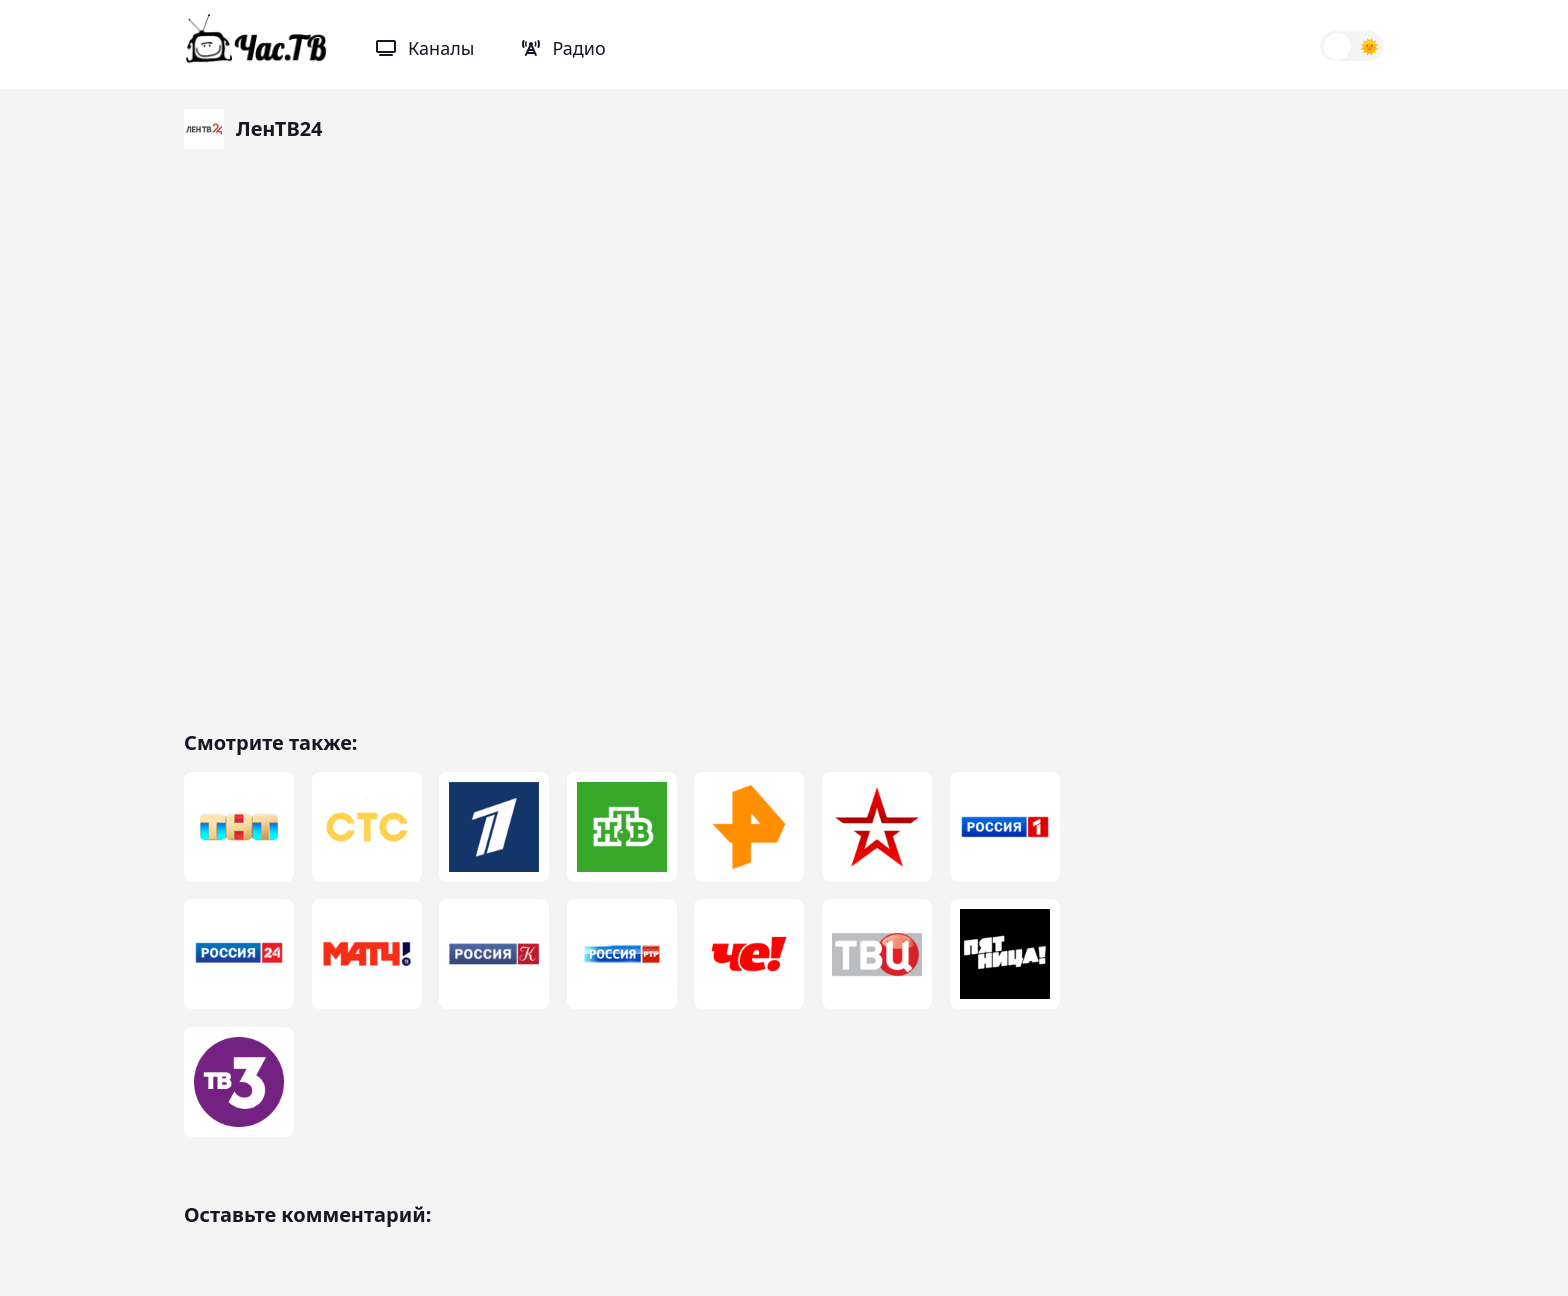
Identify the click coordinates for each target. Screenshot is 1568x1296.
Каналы (425, 48)
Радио (563, 48)
